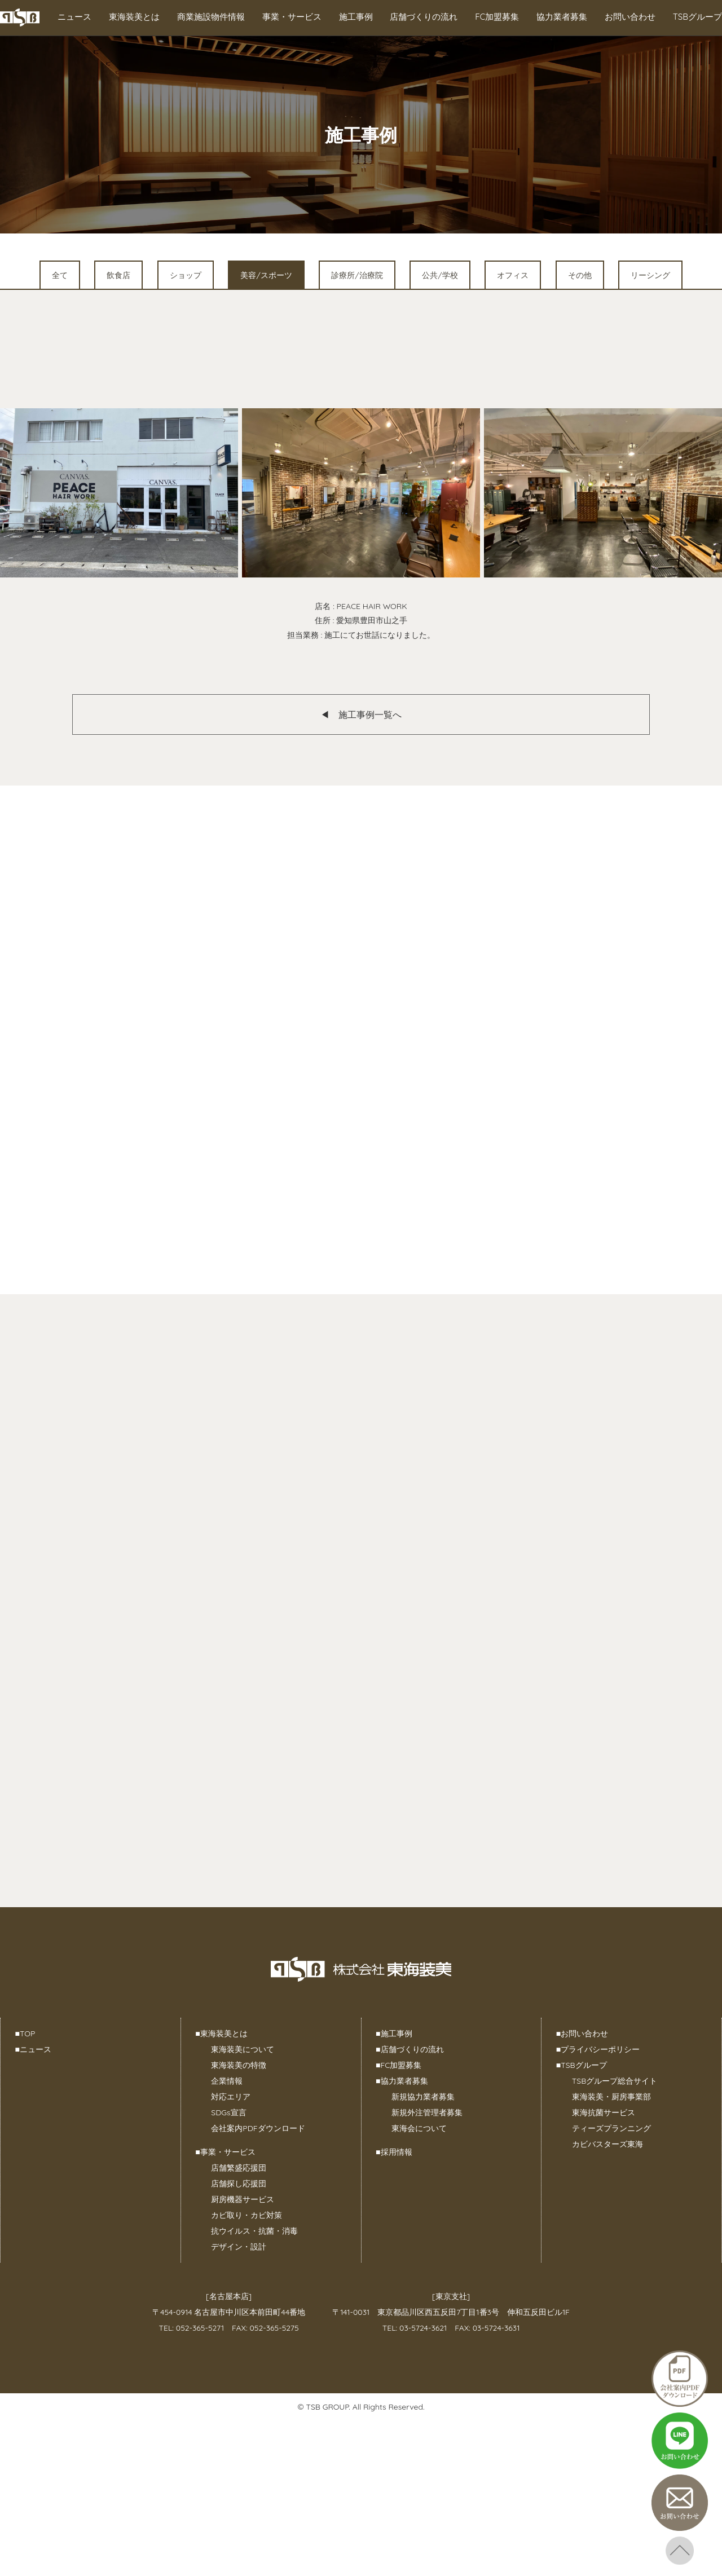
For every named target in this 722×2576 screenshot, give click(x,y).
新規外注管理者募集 (427, 2112)
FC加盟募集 (497, 16)
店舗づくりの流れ (423, 16)
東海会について (419, 2128)
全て (60, 275)
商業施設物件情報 (211, 16)
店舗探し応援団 (238, 2183)
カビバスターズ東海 (607, 2144)
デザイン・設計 (238, 2247)
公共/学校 (439, 275)
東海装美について (242, 2049)
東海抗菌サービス (603, 2112)
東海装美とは (134, 16)
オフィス (513, 275)
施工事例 (356, 16)
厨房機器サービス (242, 2199)
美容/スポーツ (266, 275)
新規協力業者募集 (423, 2097)
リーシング (650, 275)
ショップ (185, 275)
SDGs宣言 (228, 2112)
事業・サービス (292, 16)
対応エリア (230, 2097)
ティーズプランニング (611, 2128)
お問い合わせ (630, 16)
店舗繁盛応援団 (238, 2168)
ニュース (74, 16)
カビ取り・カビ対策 (246, 2215)
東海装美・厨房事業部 (611, 2097)
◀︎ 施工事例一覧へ (361, 714)
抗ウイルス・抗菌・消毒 (254, 2231)
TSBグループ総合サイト (614, 2081)
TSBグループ (697, 16)
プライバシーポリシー (598, 2049)
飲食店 (118, 275)
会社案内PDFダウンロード (258, 2128)
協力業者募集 (561, 16)
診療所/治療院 (356, 275)
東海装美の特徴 (238, 2065)
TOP (25, 2033)
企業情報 (227, 2081)
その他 (580, 275)
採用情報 (394, 2152)
